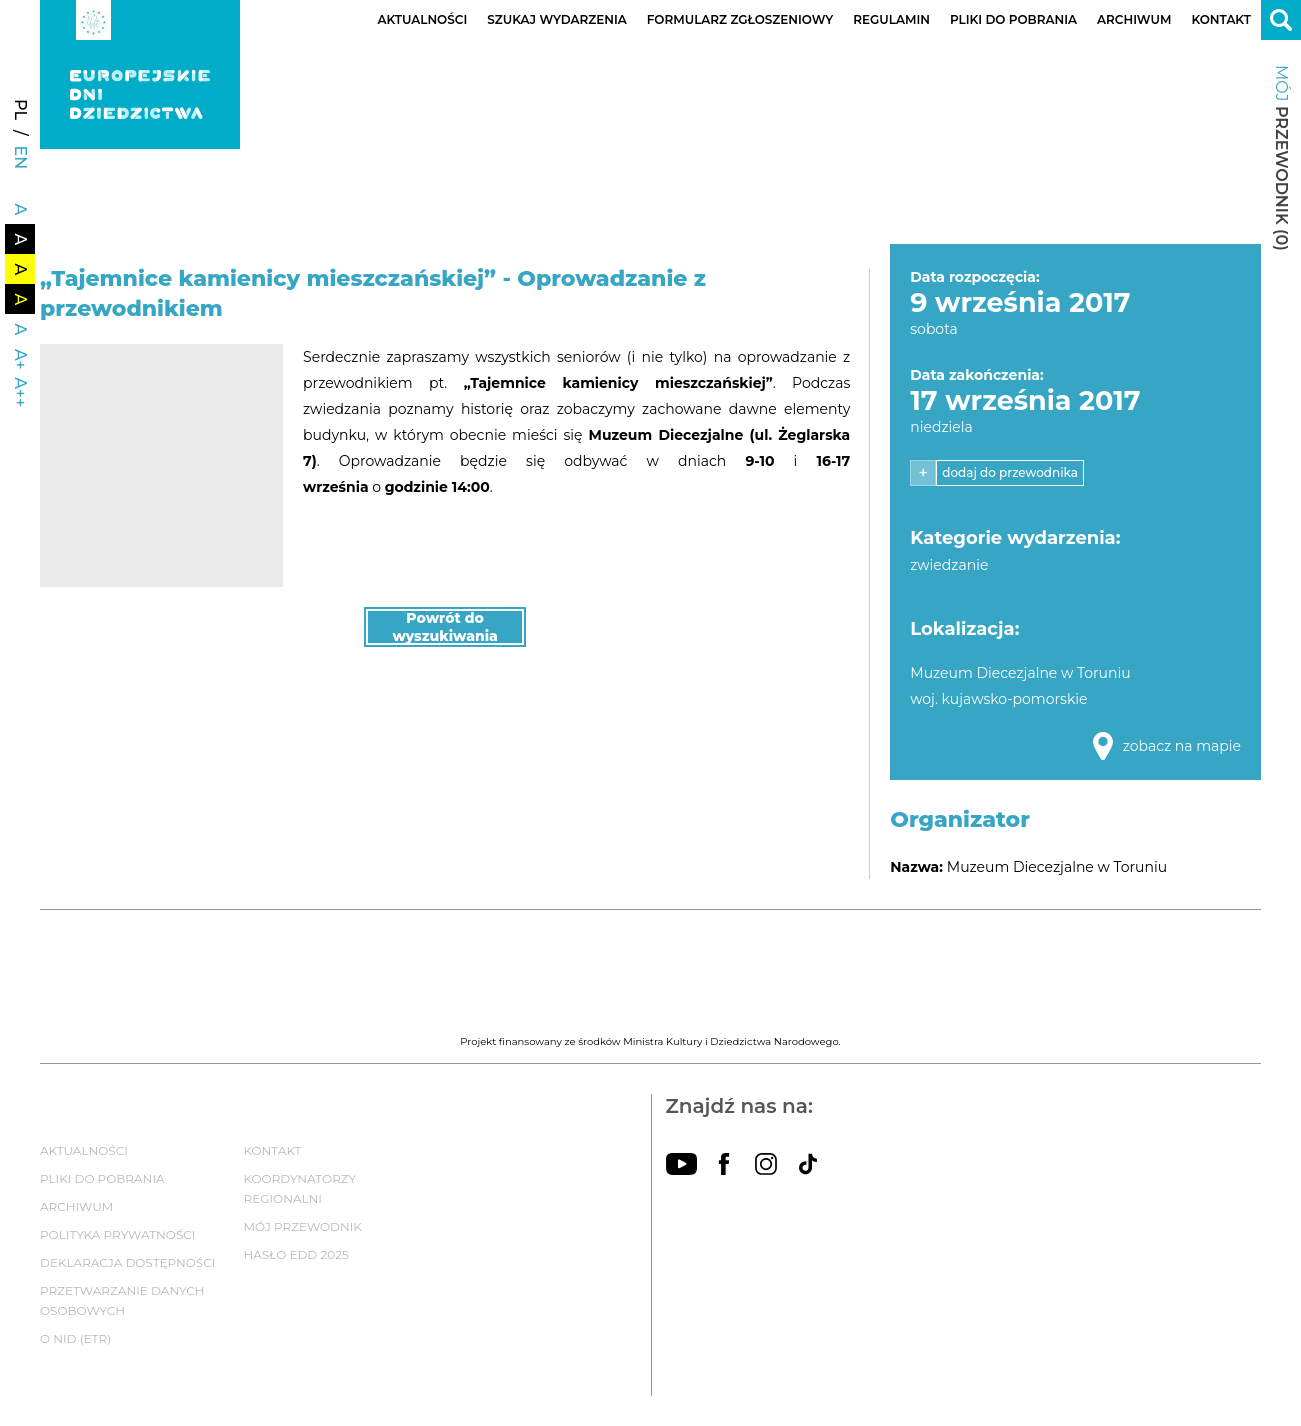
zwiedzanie (949, 565)
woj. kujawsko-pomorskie (998, 699)
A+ (20, 359)
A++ (20, 392)
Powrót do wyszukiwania (445, 627)
